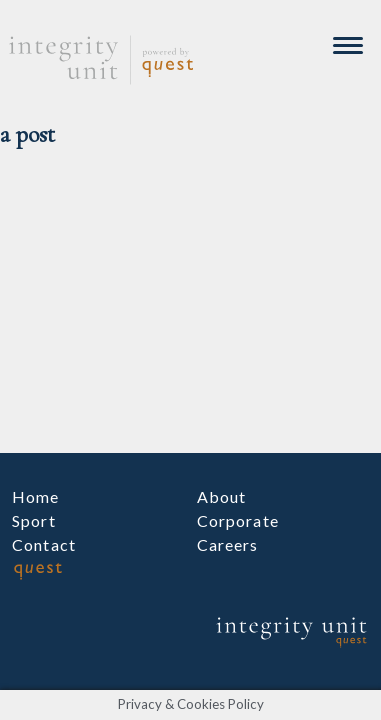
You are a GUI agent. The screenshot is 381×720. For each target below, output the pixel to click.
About (222, 496)
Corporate (238, 520)
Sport (34, 520)
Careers (228, 544)
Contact (44, 544)
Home (36, 496)
